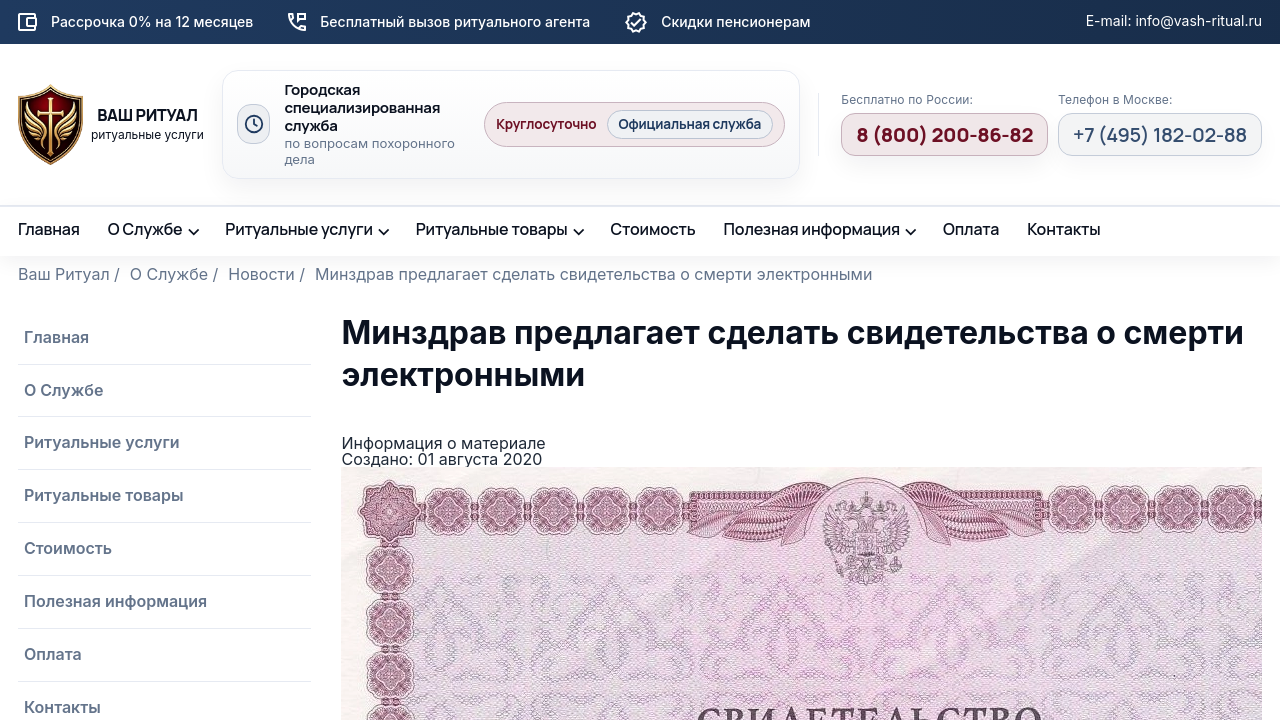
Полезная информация (812, 229)
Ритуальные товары (492, 229)
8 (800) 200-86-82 (944, 134)
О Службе (145, 229)
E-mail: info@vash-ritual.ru (1174, 20)
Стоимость (652, 229)
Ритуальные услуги (299, 229)
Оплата (971, 229)
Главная (49, 229)
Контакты (1063, 229)
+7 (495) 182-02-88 (1160, 134)
